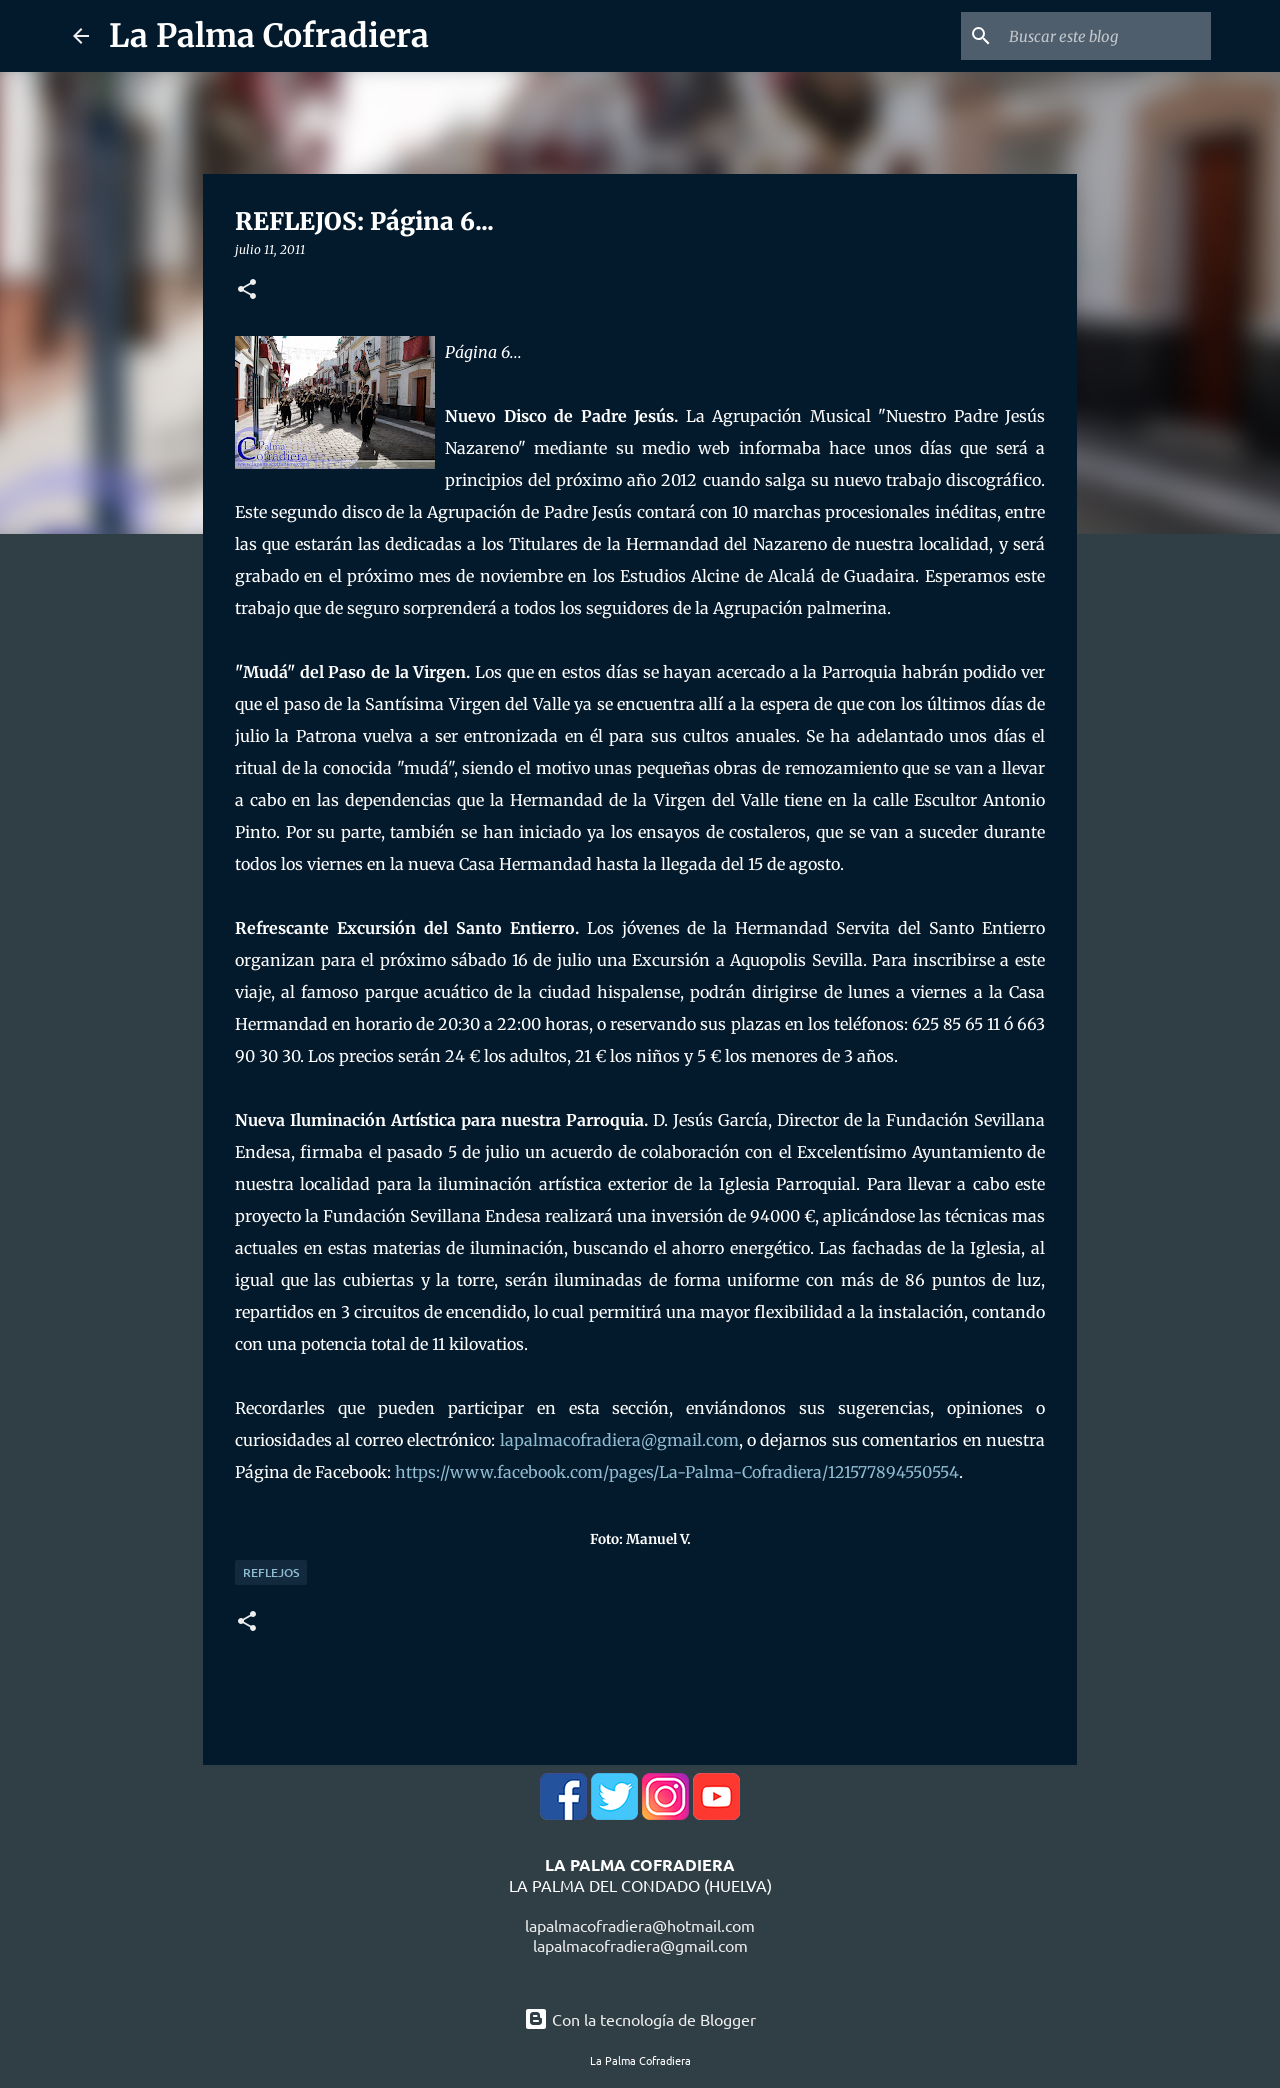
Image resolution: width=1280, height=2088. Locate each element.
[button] (247, 290)
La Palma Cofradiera (269, 36)
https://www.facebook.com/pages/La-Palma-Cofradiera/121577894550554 (677, 1472)
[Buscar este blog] (1106, 36)
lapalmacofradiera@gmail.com (619, 1440)
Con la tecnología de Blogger (640, 2019)
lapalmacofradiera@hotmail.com (640, 1925)
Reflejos (271, 1572)
